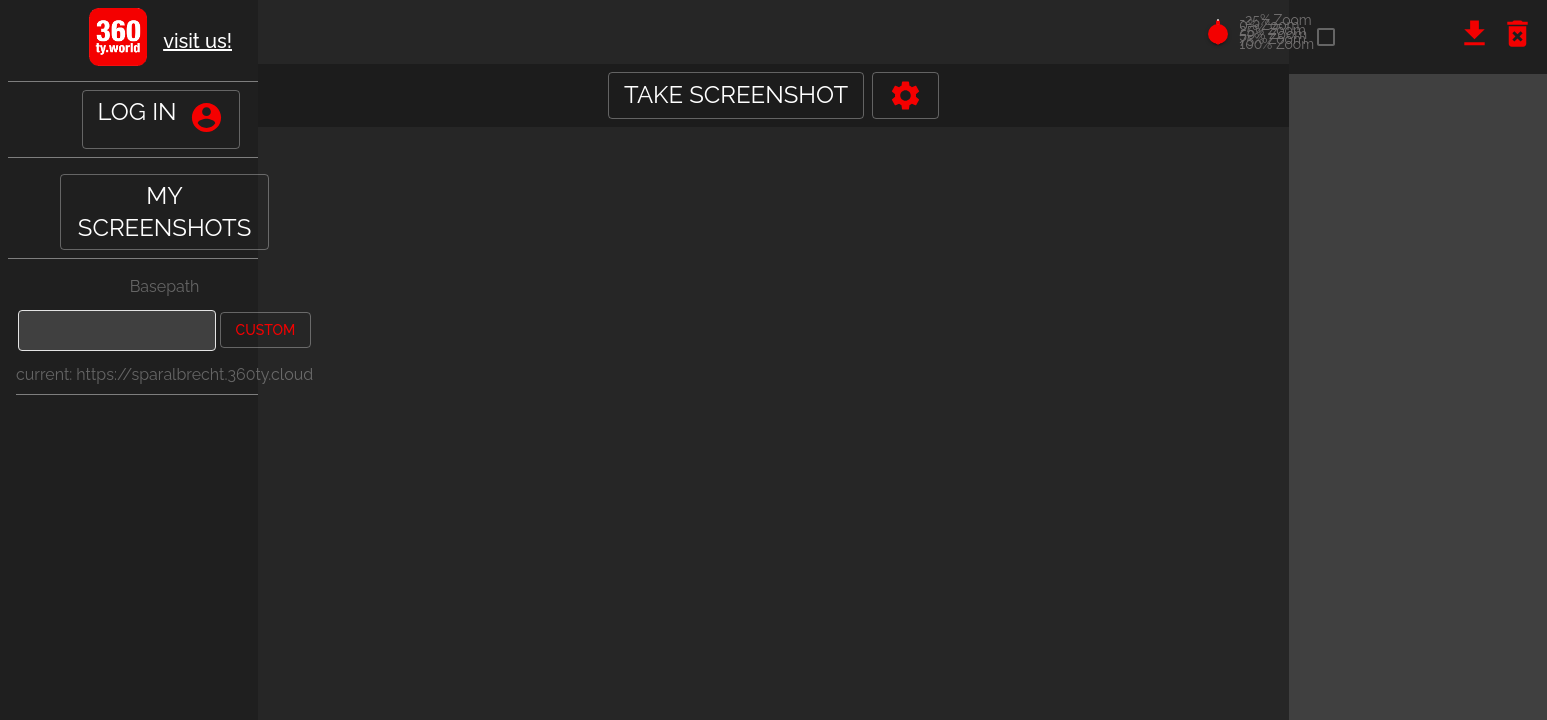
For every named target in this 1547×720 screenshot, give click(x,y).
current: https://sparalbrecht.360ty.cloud (164, 374)
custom (266, 330)
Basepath (165, 286)
